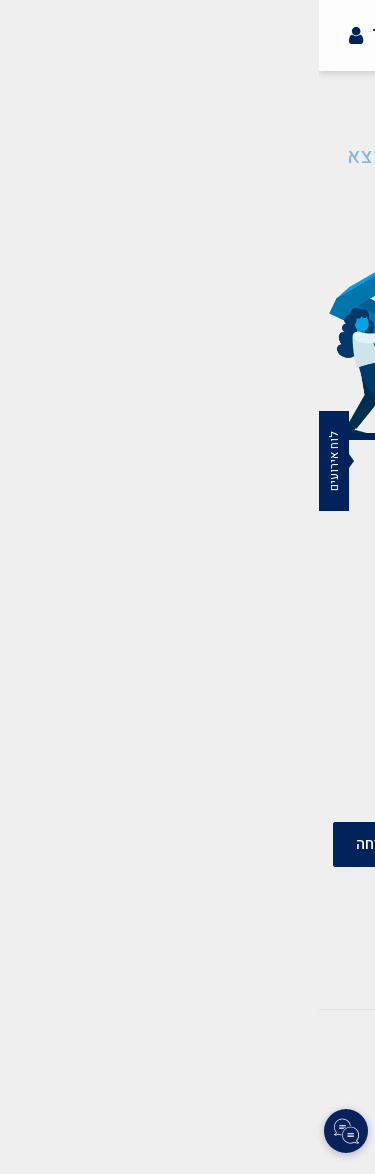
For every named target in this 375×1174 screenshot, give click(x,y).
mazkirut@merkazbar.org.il (202, 641)
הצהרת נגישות (105, 1035)
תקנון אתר (205, 1035)
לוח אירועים (15, 461)
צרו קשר (287, 1035)
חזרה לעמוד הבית (188, 206)
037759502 (261, 715)
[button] (349, 76)
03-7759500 (258, 691)
